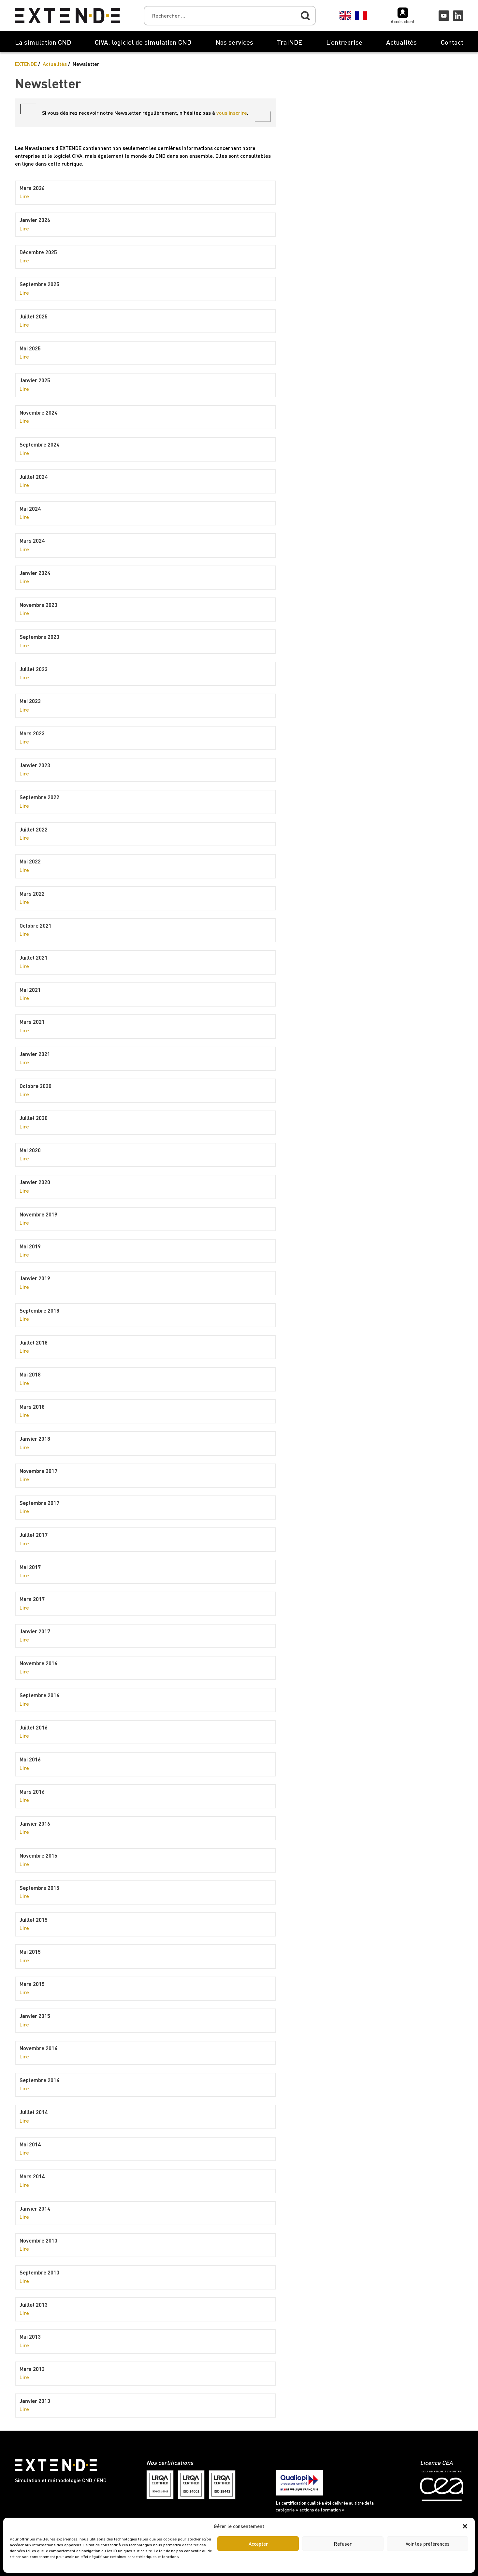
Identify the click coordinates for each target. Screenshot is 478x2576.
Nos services (234, 42)
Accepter (258, 2544)
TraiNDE (289, 42)
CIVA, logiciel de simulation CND (143, 42)
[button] (465, 2526)
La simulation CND (43, 42)
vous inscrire (231, 113)
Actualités (401, 42)
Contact (452, 42)
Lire (24, 196)
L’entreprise (344, 42)
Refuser (343, 2544)
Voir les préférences (428, 2544)
